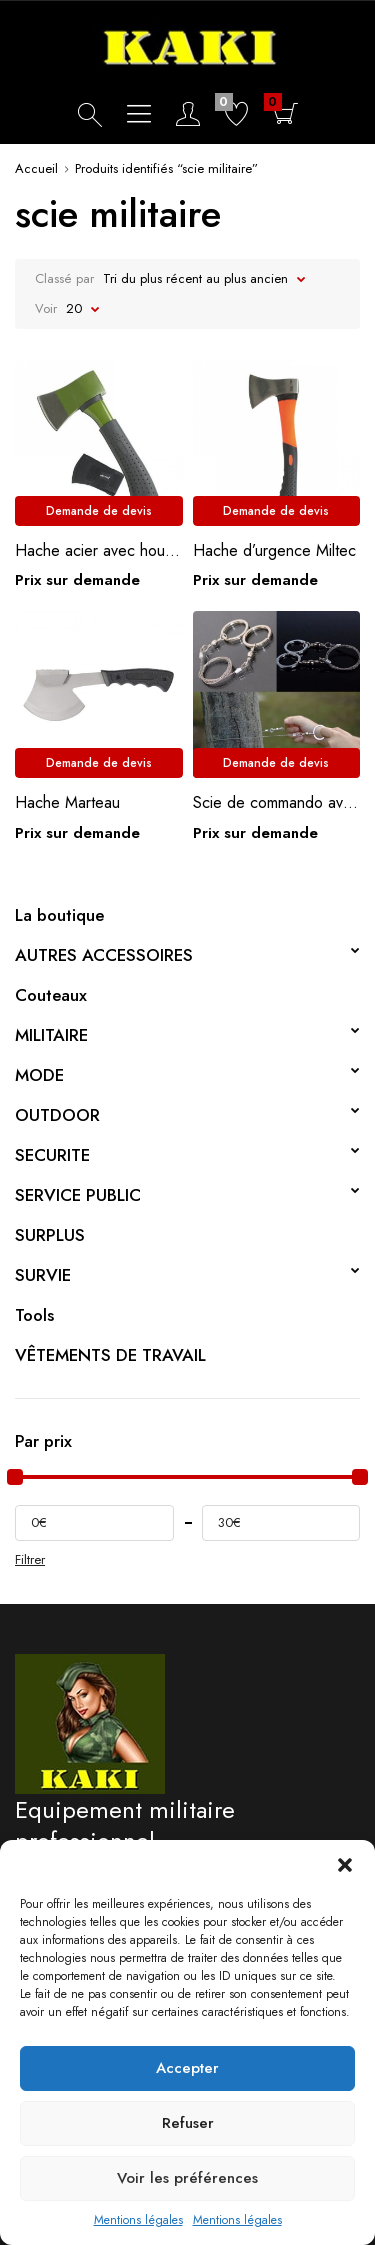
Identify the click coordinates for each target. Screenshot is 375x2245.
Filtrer (30, 1560)
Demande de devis (99, 511)
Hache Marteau (67, 802)
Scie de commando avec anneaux (277, 802)
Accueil (36, 168)
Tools (34, 1315)
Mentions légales (138, 2220)
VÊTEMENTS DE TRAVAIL (110, 1355)
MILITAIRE (51, 1035)
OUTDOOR (57, 1115)
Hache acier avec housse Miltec (99, 550)
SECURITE (52, 1155)
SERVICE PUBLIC (78, 1195)
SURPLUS (50, 1235)
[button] (345, 1865)
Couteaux (51, 995)
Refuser (188, 2123)
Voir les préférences (187, 2178)
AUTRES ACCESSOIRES (104, 955)
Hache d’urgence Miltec (274, 550)
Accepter (187, 2068)
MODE (39, 1075)
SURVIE (43, 1275)
